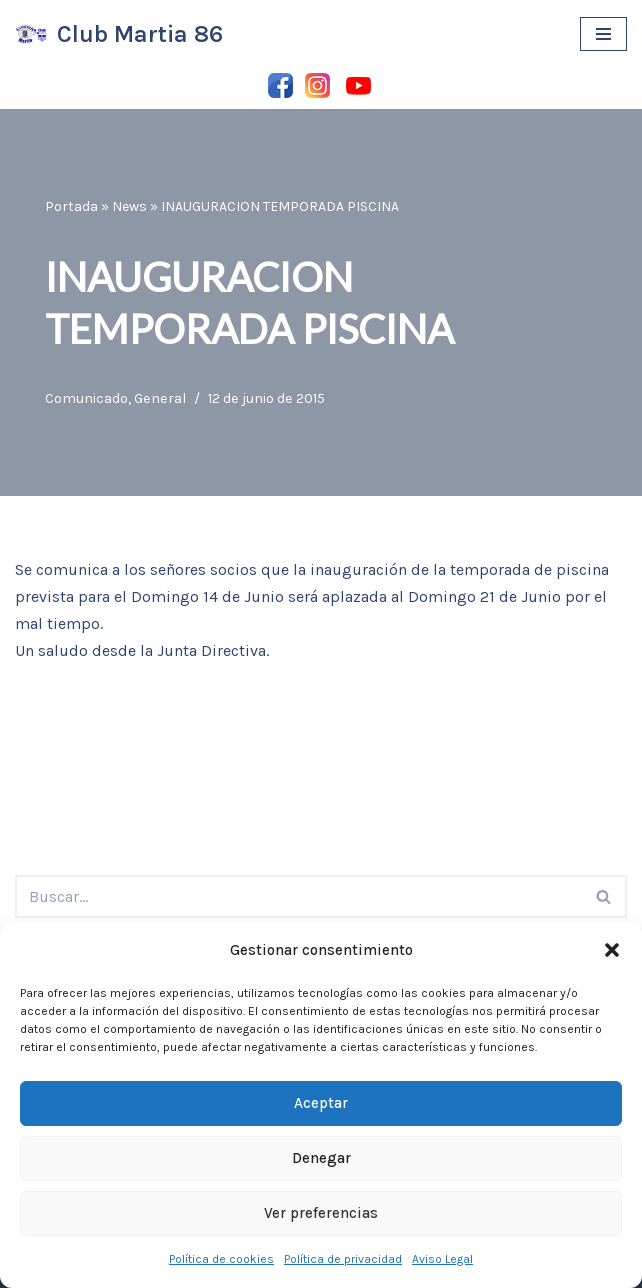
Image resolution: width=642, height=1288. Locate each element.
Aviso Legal (442, 1259)
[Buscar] (298, 896)
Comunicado (86, 398)
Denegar (321, 1158)
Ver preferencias (321, 1213)
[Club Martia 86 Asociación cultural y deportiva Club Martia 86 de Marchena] (119, 34)
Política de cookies (221, 1259)
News (129, 206)
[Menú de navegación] (603, 34)
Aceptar (321, 1103)
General (160, 398)
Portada (71, 206)
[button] (612, 950)
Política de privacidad (343, 1259)
